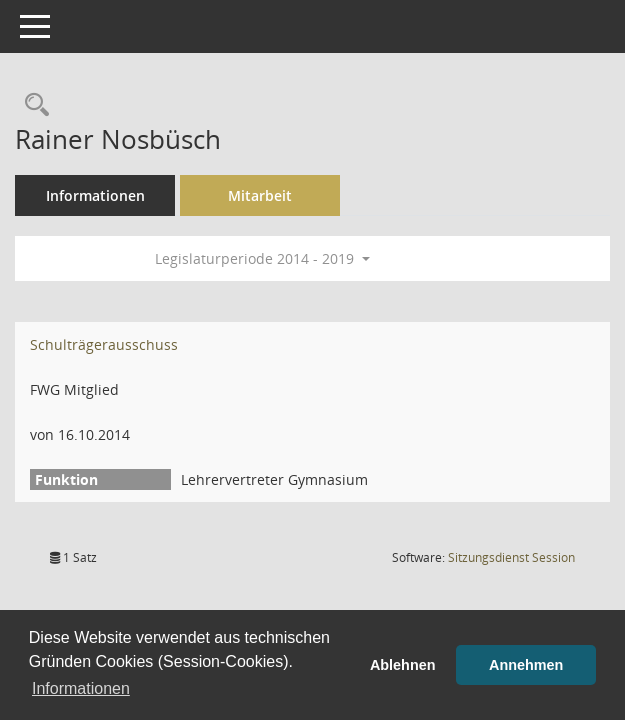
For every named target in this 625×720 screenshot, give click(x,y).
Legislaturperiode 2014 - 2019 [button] (262, 258)
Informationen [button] (81, 688)
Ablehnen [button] (403, 665)
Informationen (95, 195)
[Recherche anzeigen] (32, 105)
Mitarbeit (260, 195)
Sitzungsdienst (511, 557)
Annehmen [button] (526, 665)
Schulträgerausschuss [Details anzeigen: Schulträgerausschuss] (104, 344)
